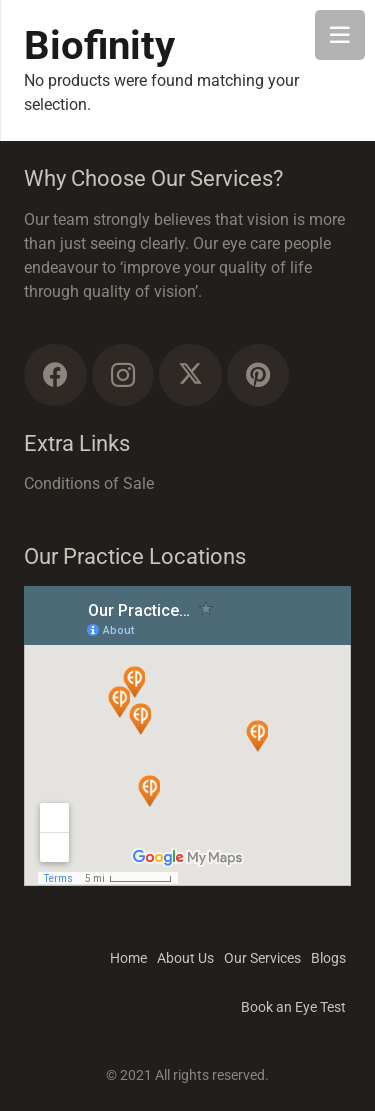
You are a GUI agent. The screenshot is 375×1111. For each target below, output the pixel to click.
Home (128, 958)
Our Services (262, 958)
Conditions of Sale (89, 483)
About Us (185, 958)
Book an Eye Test (293, 1007)
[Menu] (340, 35)
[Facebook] (55, 375)
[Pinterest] (258, 375)
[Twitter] (190, 375)
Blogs (328, 958)
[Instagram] (123, 375)
